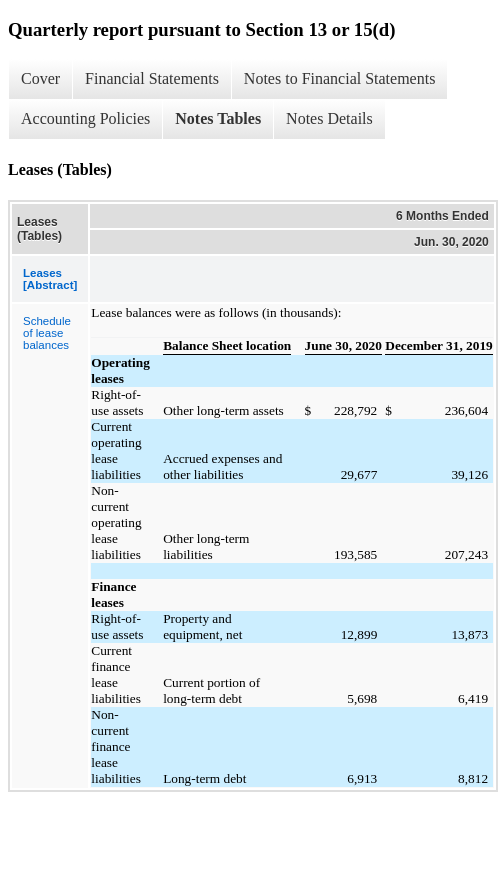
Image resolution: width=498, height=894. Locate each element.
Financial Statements (152, 78)
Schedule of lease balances (47, 333)
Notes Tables (218, 118)
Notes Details (329, 118)
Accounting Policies (85, 118)
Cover (40, 78)
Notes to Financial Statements (340, 78)
